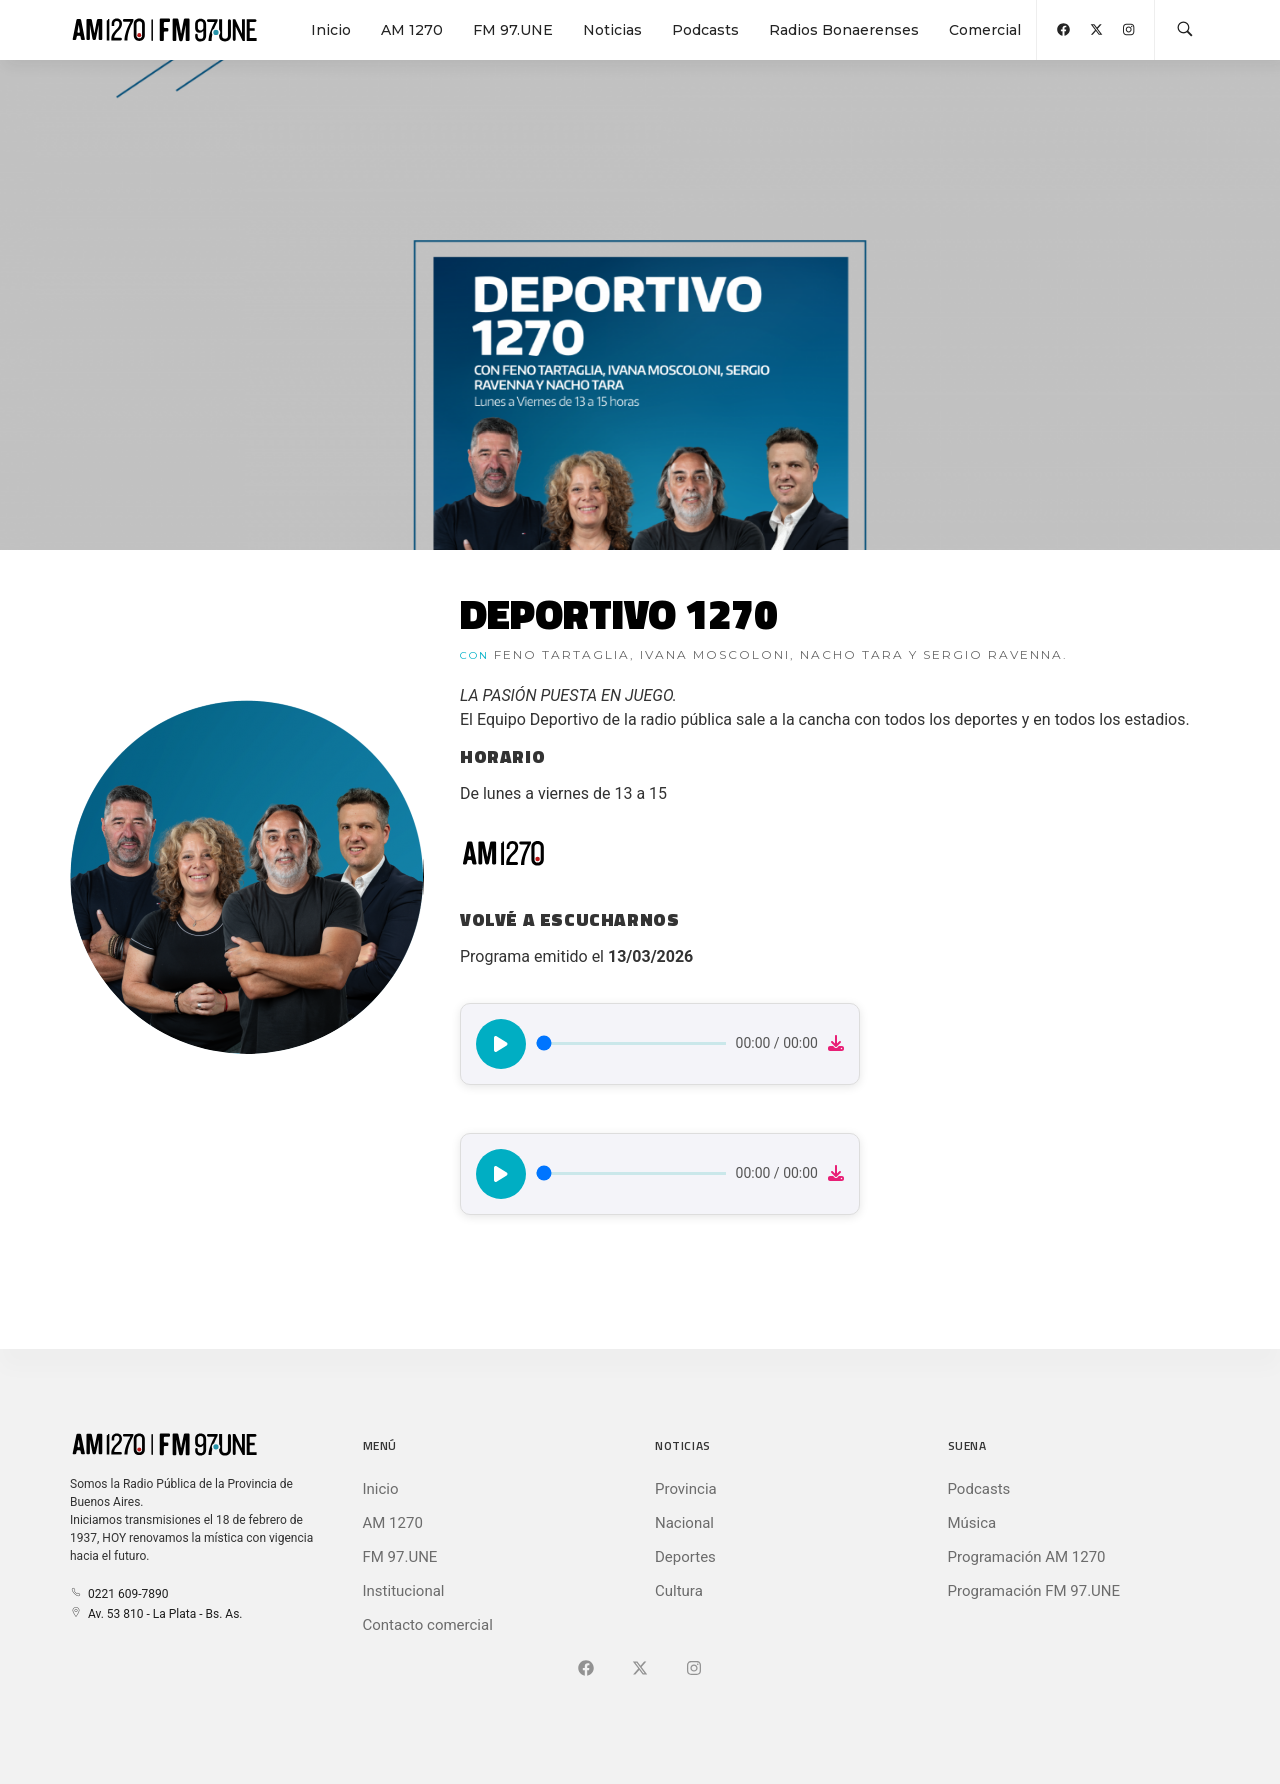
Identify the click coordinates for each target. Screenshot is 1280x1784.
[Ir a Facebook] (586, 1669)
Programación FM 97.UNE (1034, 1591)
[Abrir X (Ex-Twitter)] (1096, 29)
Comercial (985, 30)
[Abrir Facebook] (1063, 29)
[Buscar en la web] (1185, 30)
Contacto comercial (428, 1625)
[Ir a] (694, 1669)
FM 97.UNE (513, 30)
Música (972, 1523)
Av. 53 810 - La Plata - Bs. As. (156, 1614)
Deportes (685, 1557)
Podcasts (705, 30)
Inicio (331, 30)
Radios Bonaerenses (844, 30)
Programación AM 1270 (1027, 1557)
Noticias (612, 30)
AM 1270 (412, 30)
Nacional (684, 1523)
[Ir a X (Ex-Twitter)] (640, 1669)
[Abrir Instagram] (1128, 29)
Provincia (686, 1489)
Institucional (404, 1591)
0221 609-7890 (119, 1594)
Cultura (679, 1591)
